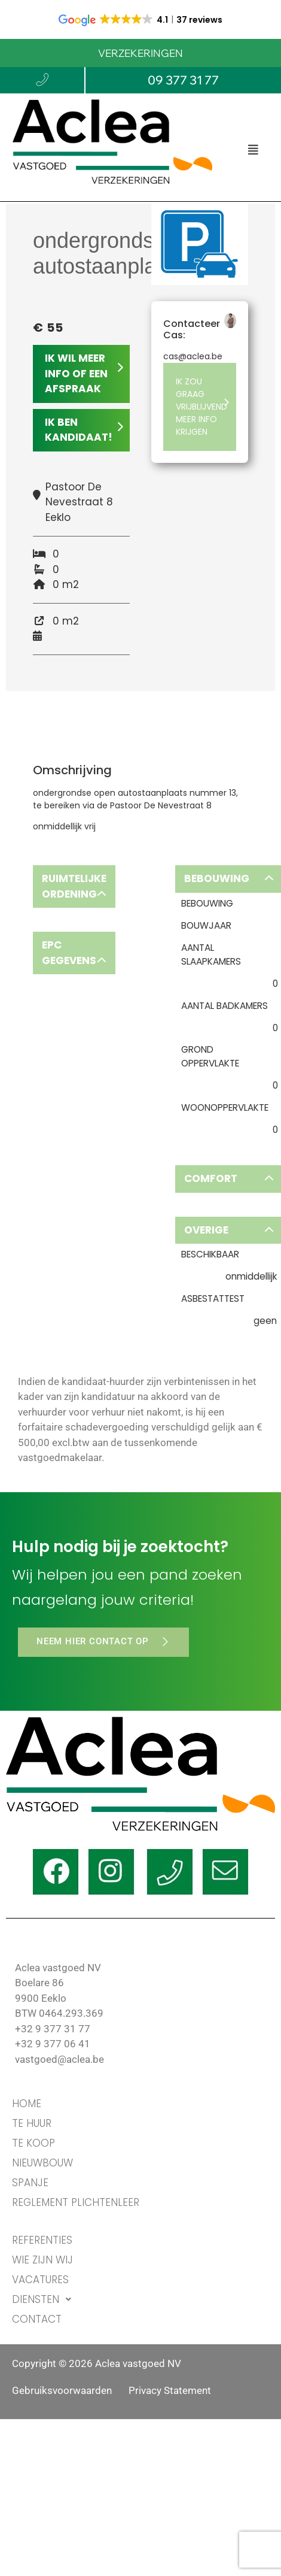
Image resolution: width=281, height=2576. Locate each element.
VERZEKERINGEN (140, 53)
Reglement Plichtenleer (75, 2202)
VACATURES (40, 2279)
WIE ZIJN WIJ (42, 2260)
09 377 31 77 (183, 79)
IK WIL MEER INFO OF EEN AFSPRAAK (84, 373)
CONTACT (37, 2319)
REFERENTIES (42, 2240)
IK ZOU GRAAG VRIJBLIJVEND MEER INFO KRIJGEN (203, 406)
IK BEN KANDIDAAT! (84, 430)
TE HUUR (31, 2123)
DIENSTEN (45, 2300)
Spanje (30, 2182)
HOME (26, 2103)
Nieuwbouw (42, 2163)
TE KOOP (33, 2143)
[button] (253, 149)
